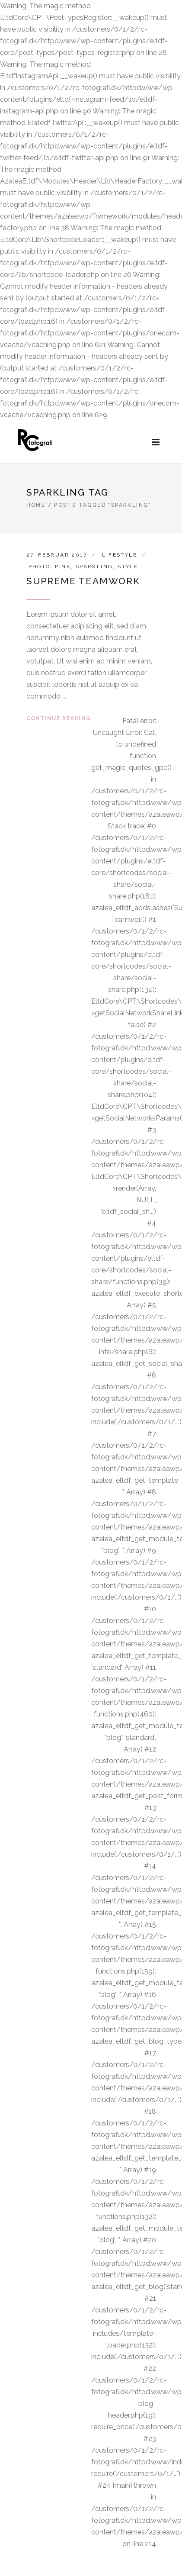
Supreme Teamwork (83, 581)
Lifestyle (119, 555)
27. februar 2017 (56, 555)
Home (36, 505)
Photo (40, 567)
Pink (63, 567)
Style (128, 567)
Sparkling (94, 567)
